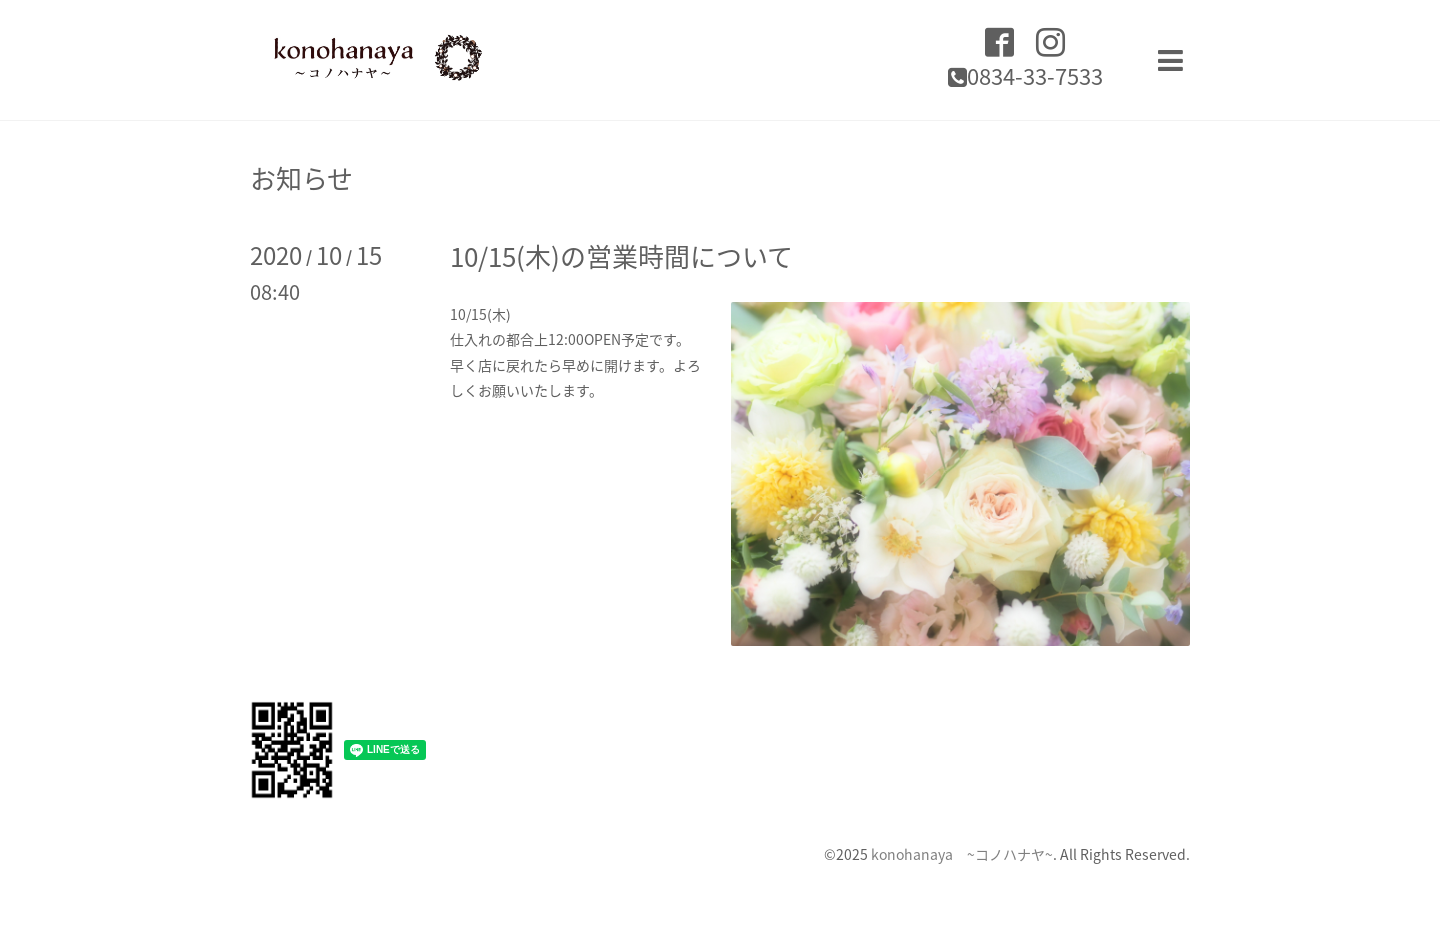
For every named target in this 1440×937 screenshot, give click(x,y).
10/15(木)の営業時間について (621, 256)
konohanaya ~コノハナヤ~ (962, 854)
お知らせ (301, 178)
